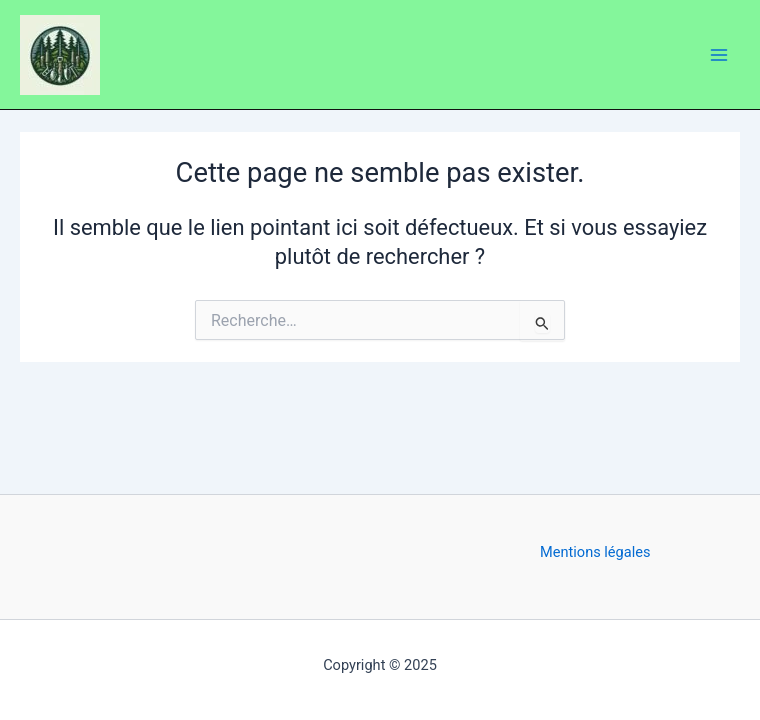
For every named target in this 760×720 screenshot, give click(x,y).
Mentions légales (595, 552)
